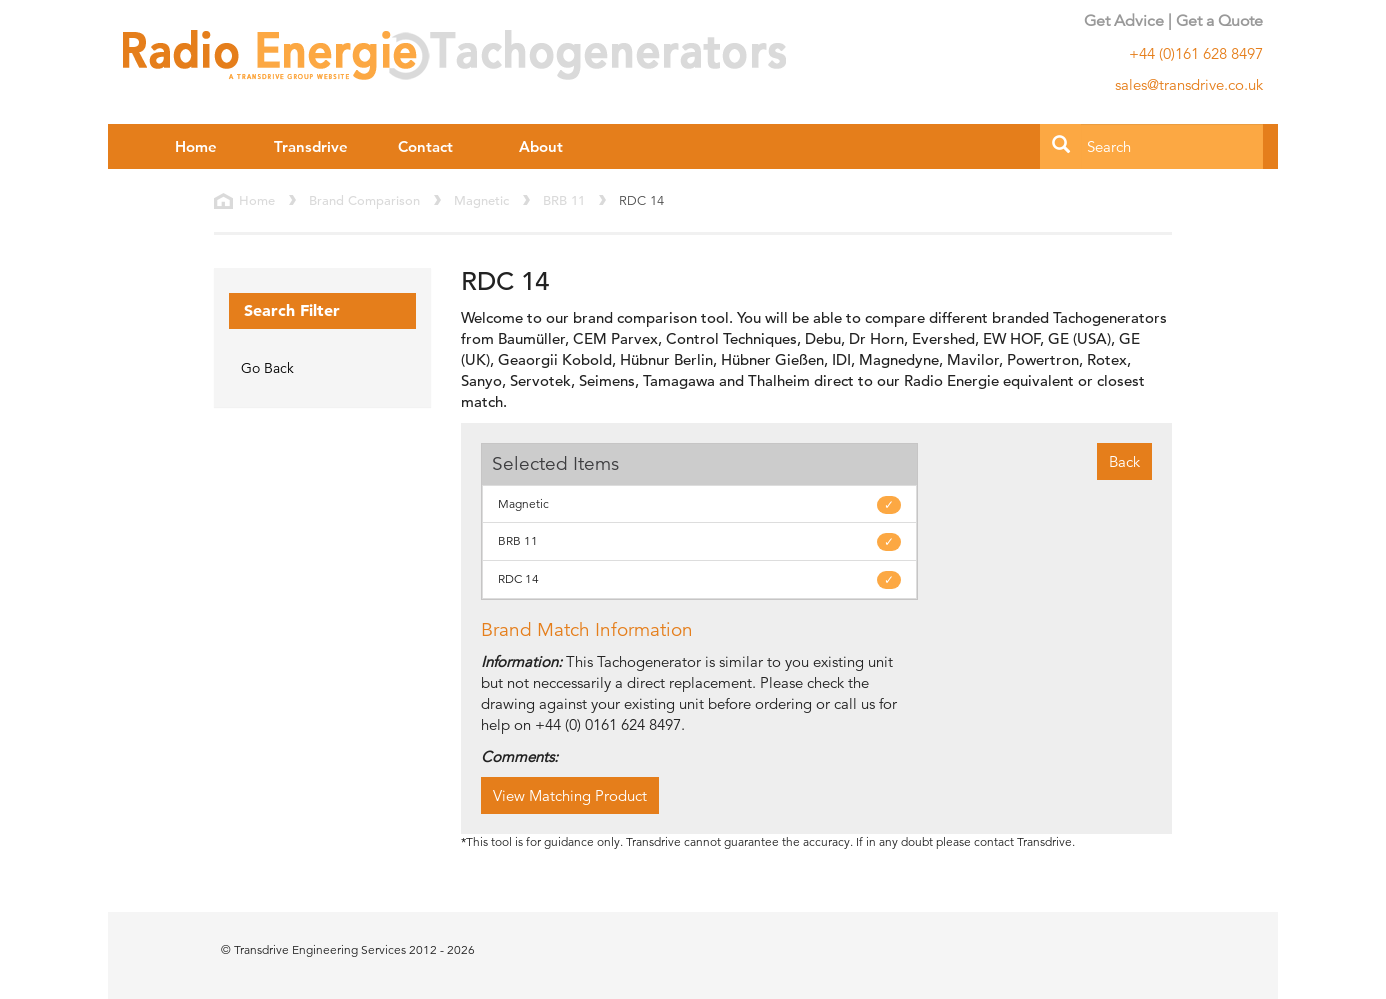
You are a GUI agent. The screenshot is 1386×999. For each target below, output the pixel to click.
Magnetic (481, 200)
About (541, 146)
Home (196, 146)
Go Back (267, 368)
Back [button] (1124, 461)
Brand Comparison (364, 200)
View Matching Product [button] (570, 795)
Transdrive (311, 146)
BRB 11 (564, 200)
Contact (425, 146)
